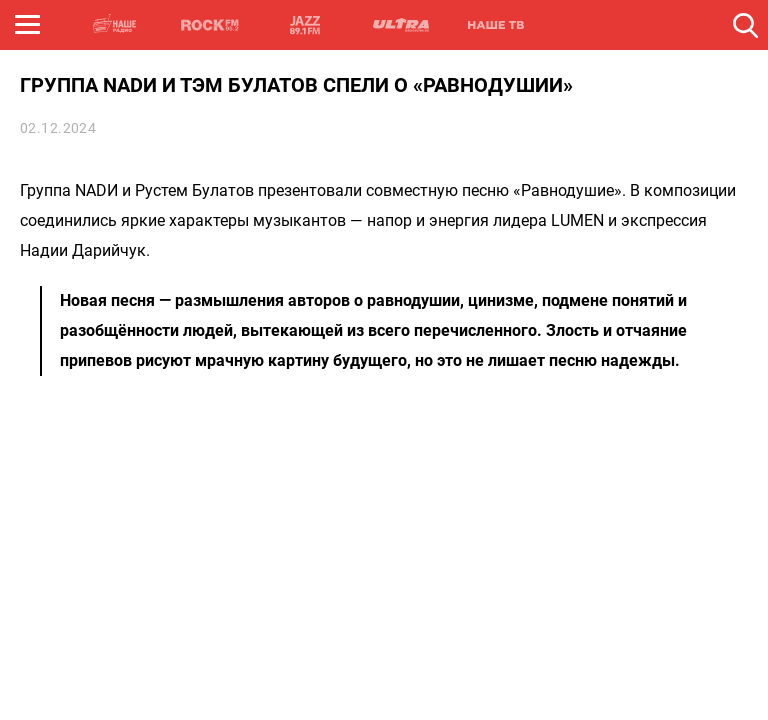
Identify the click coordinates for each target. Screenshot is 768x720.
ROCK (210, 25)
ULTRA (400, 25)
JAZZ (305, 25)
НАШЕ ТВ (495, 25)
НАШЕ (115, 25)
